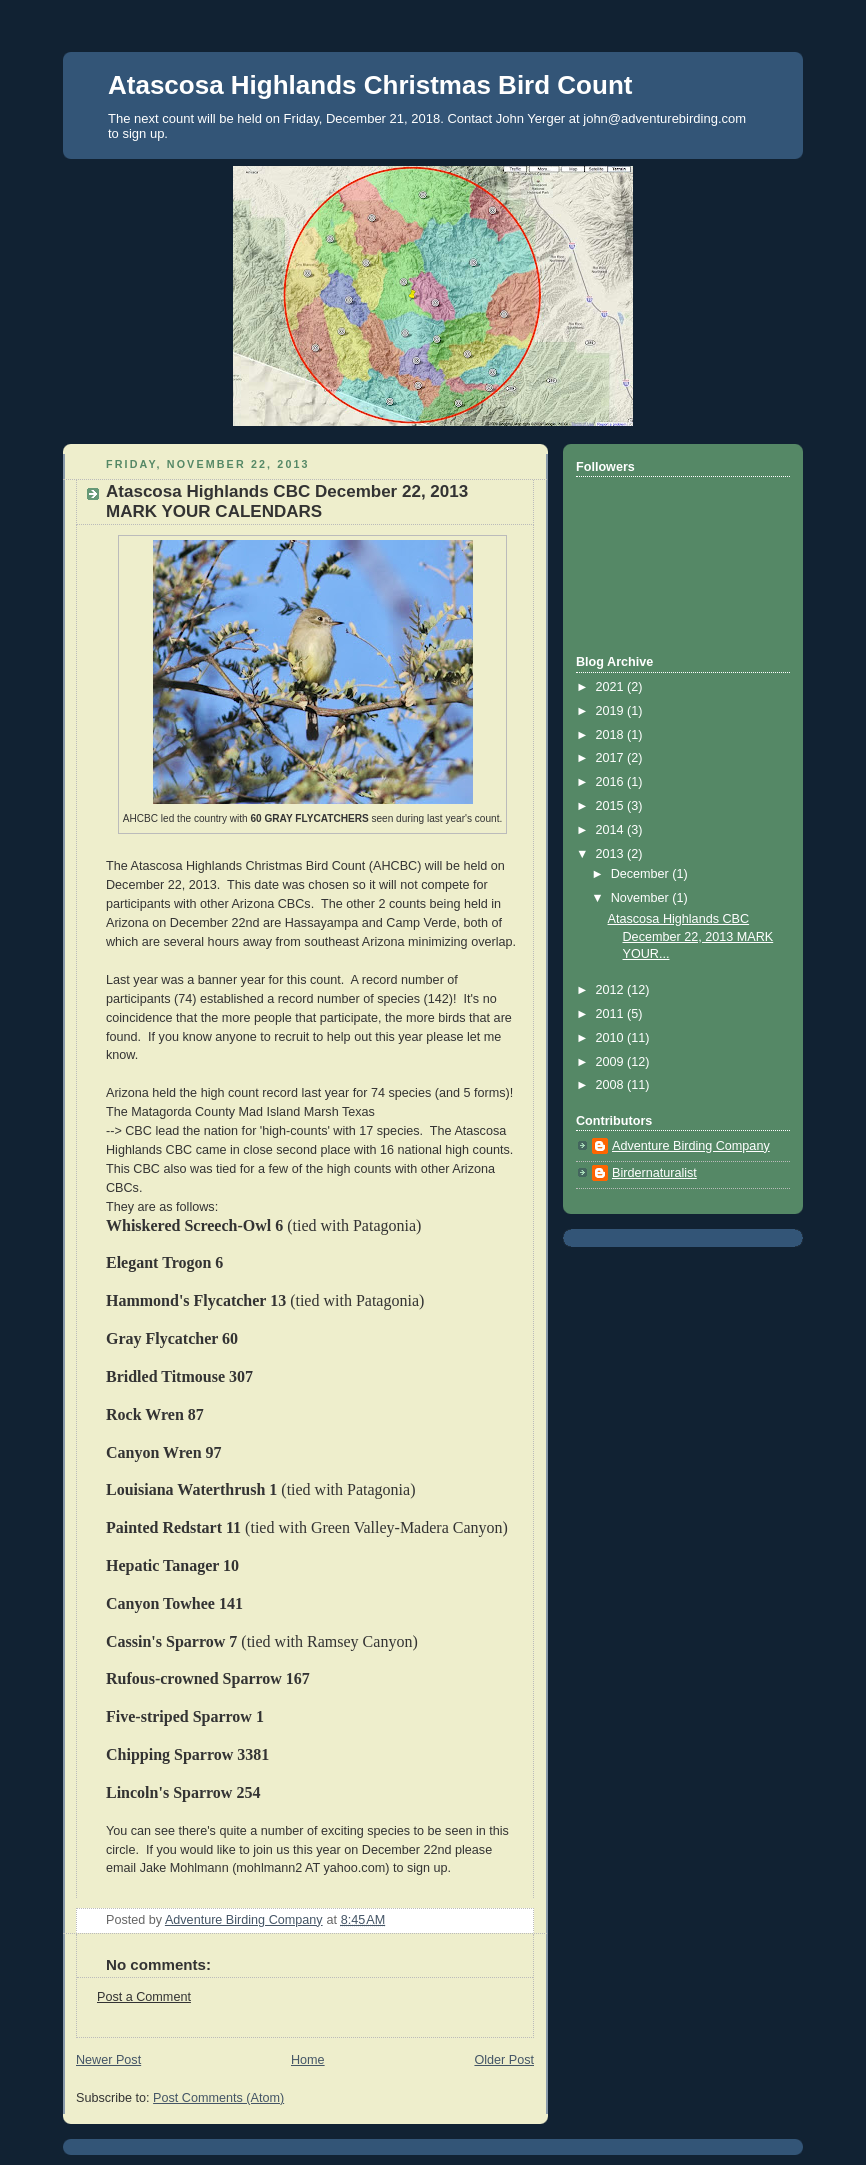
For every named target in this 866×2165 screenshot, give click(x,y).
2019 (612, 711)
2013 (612, 854)
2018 (612, 735)
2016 (612, 782)
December (642, 874)
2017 (612, 758)
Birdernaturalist (654, 1173)
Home (308, 2060)
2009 (612, 1062)
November (642, 898)
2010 (612, 1038)
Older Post (504, 2060)
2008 (612, 1085)
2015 (612, 806)
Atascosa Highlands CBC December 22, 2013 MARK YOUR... (691, 936)
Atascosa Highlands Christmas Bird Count (370, 85)
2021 (612, 687)
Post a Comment (144, 1997)
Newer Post (108, 2060)
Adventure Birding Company (691, 1146)
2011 (612, 1014)
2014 (612, 830)
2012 (612, 990)
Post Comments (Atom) (218, 2098)
